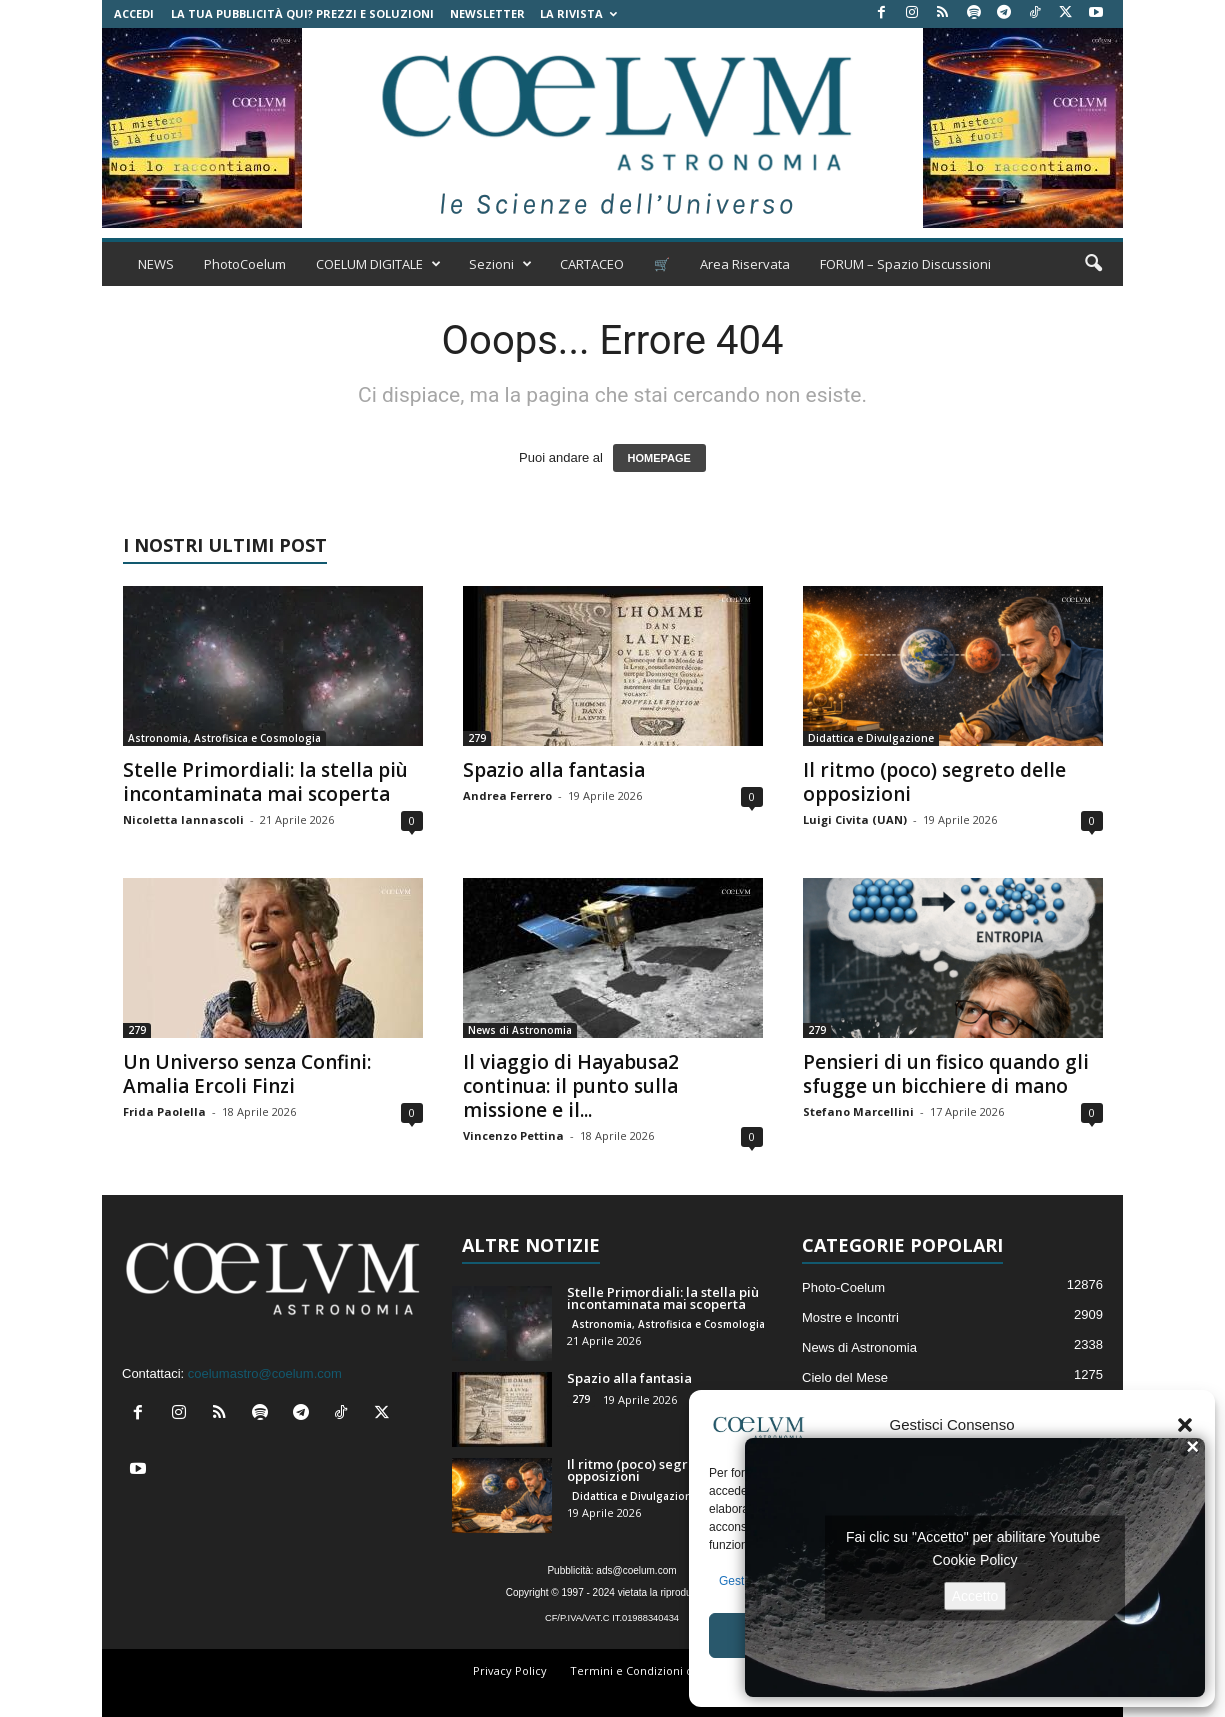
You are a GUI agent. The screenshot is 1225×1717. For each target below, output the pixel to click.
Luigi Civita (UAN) (855, 819)
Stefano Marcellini (858, 1111)
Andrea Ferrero (507, 795)
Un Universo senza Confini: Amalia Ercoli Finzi (247, 1074)
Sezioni (500, 264)
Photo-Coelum (843, 1287)
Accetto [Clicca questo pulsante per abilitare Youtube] (975, 1595)
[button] (1185, 1425)
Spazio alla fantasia (554, 770)
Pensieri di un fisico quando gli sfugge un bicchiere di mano (946, 1074)
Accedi (134, 13)
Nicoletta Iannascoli (183, 819)
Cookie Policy (975, 1559)
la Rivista (578, 13)
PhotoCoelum (245, 264)
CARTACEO (592, 264)
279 (477, 738)
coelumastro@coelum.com (265, 1373)
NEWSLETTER (487, 13)
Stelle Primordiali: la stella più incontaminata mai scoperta (265, 782)
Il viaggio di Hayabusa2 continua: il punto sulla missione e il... (571, 1086)
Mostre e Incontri (850, 1317)
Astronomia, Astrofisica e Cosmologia (224, 738)
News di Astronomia (520, 1030)
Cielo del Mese (845, 1377)
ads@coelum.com (636, 1570)
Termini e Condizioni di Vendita (655, 1670)
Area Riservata (745, 264)
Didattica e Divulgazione (871, 738)
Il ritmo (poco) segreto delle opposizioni (934, 782)
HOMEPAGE (659, 458)
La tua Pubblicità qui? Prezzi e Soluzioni (302, 13)
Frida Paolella (164, 1111)
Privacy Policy (510, 1670)
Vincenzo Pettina (513, 1135)
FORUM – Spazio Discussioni (905, 264)
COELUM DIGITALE (378, 264)
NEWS (156, 264)
